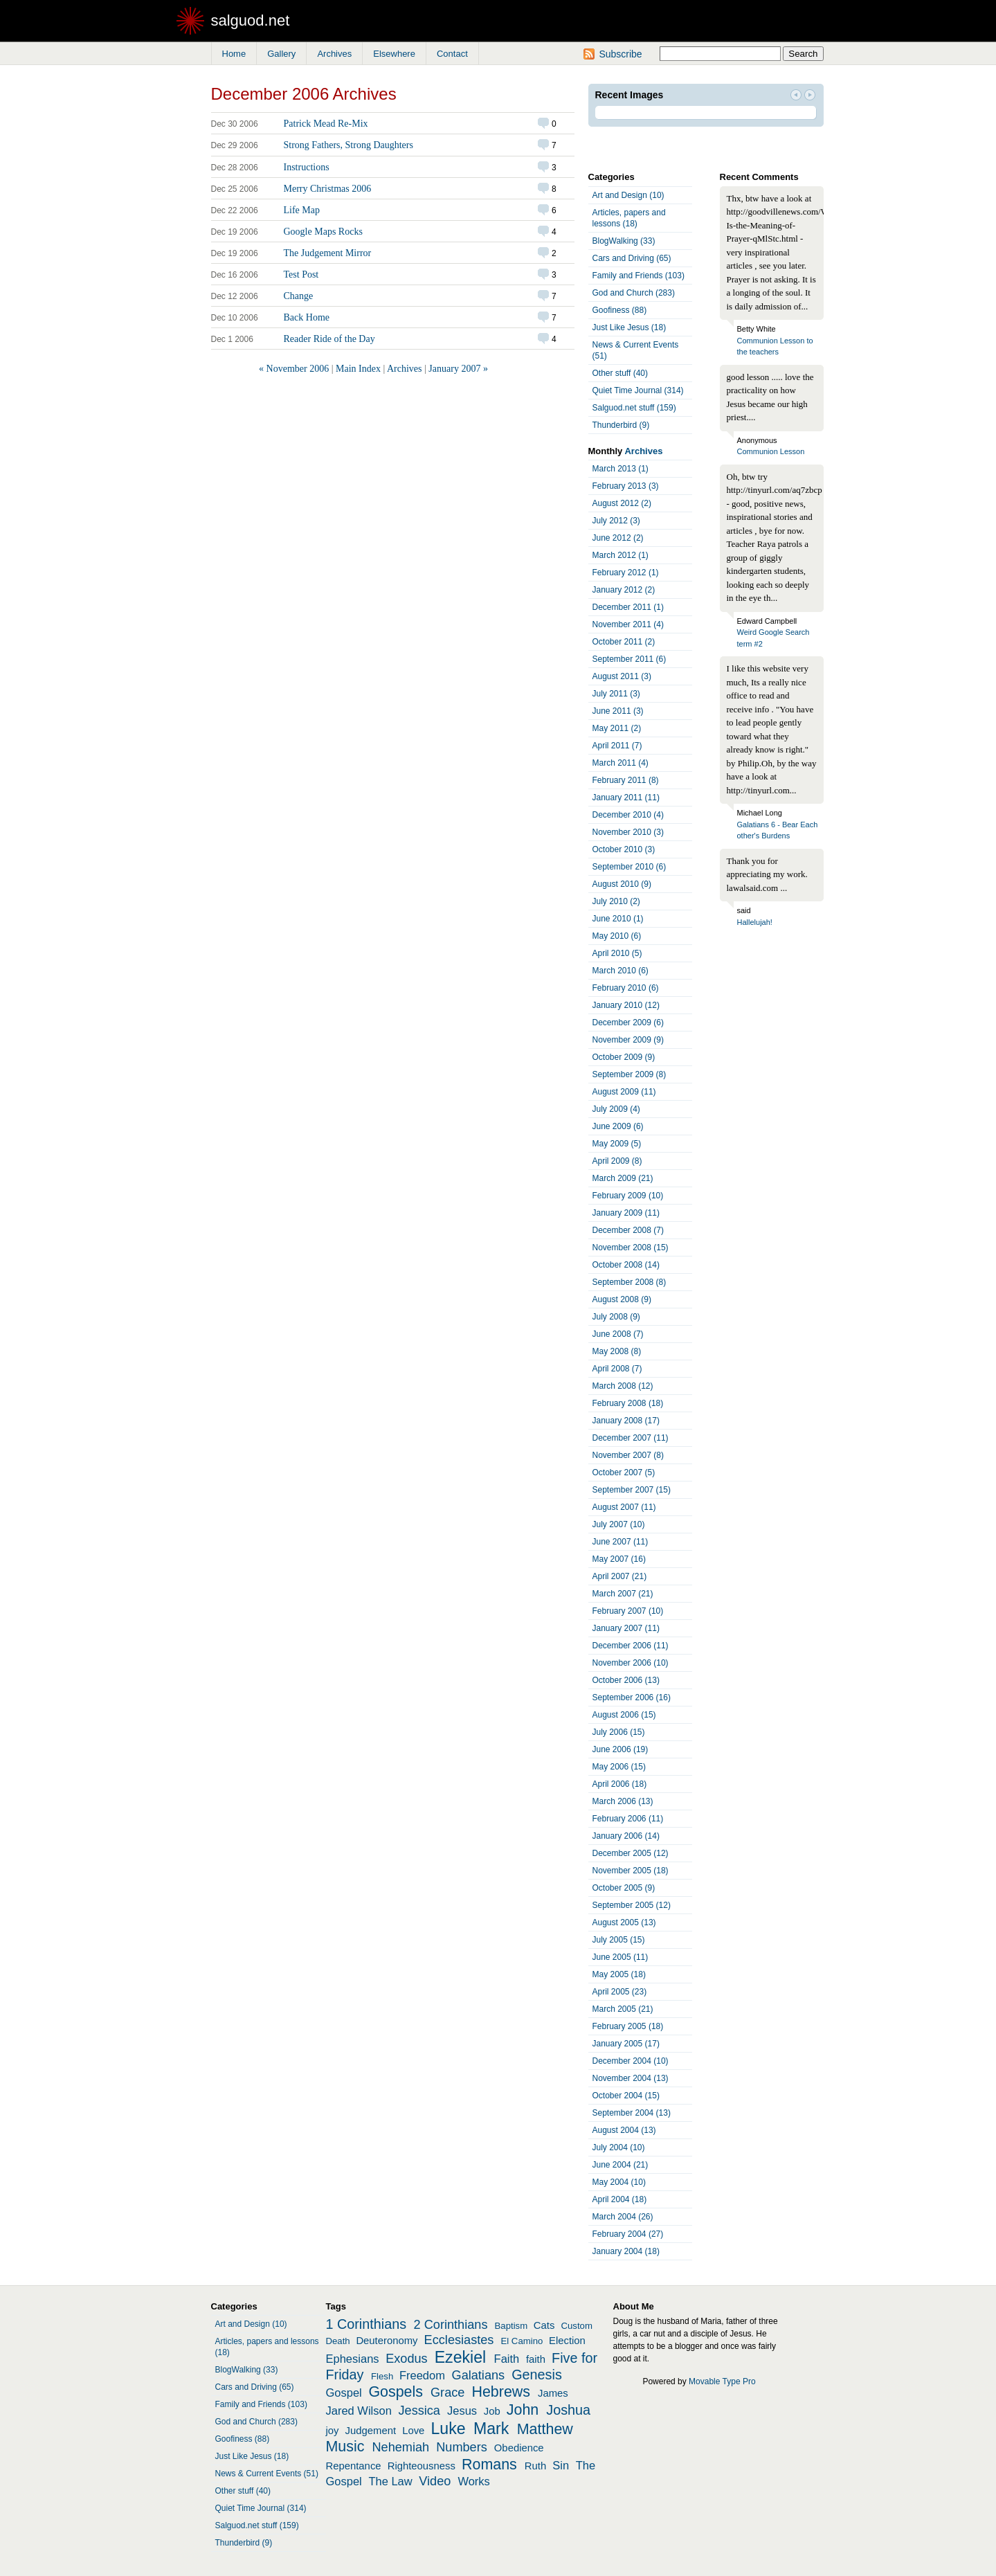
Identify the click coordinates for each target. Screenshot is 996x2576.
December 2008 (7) (628, 1230)
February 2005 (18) (628, 2026)
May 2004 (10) (619, 2182)
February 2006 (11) (628, 1818)
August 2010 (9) (621, 884)
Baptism (511, 2326)
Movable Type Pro (722, 2381)
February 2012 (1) (625, 572)
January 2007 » (458, 368)
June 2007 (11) (620, 1542)
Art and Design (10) (628, 195)
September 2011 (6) (629, 659)
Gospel (344, 2392)
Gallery (281, 53)
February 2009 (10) (628, 1195)
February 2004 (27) (628, 2234)
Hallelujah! (754, 922)
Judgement (370, 2430)
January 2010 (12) (626, 1005)
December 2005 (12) (630, 1853)
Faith (507, 2358)
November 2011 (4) (628, 624)
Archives (334, 53)
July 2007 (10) (618, 1524)
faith (535, 2359)
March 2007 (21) (622, 1593)
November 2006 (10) (630, 1663)
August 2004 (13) (624, 2130)
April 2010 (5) (617, 953)
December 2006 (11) (630, 1645)
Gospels (395, 2392)
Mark (491, 2429)
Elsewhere (394, 53)
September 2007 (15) (631, 1490)
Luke (448, 2429)
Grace (447, 2392)
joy (332, 2430)
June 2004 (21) (620, 2165)
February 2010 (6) (625, 988)
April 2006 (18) (619, 1784)
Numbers (461, 2447)
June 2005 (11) (620, 1957)
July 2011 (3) (616, 694)
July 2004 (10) (618, 2147)
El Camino (521, 2341)
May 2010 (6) (617, 936)
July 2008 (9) (616, 1317)
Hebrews (500, 2392)
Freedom (422, 2375)
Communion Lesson (771, 451)
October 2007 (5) (623, 1472)
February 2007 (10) (628, 1611)
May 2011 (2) (617, 728)
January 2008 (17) (626, 1420)
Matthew (545, 2429)
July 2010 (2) (616, 901)
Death (338, 2341)
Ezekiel (460, 2357)
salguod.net (250, 20)
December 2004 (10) (630, 2061)
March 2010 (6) (620, 970)
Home (234, 53)
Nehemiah (400, 2447)
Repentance (353, 2465)
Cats (544, 2325)
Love (413, 2430)
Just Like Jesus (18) (629, 327)
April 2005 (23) (619, 1992)
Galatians (478, 2375)
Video (435, 2481)
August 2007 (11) (624, 1507)
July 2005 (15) (618, 1940)
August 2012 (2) (621, 503)
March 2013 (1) (620, 469)
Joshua (568, 2409)
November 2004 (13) (630, 2078)
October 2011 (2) (623, 642)
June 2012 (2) (618, 538)
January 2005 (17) (626, 2043)
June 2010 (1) (618, 919)
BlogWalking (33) (623, 241)
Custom (576, 2326)
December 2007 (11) (630, 1438)
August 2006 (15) (624, 1715)
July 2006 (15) (618, 1732)
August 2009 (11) (624, 1092)
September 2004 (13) (631, 2113)
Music (345, 2446)
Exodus (407, 2359)
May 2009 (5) (617, 1144)
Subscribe (620, 54)
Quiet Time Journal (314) (638, 390)
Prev (796, 96)
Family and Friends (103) (638, 275)
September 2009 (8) (629, 1074)
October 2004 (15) (626, 2095)
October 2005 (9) (623, 1888)
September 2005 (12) (631, 1905)
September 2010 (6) (629, 867)
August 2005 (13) (624, 1922)
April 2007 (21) (619, 1576)
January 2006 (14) (626, 1836)
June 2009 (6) (618, 1126)
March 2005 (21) (622, 2009)
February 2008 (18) (628, 1403)
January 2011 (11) (626, 797)
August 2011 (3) (621, 676)
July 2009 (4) (616, 1109)
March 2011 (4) (620, 763)
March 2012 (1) (620, 555)
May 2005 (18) (619, 1974)
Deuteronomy (386, 2340)
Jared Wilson (359, 2410)
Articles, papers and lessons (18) (629, 218)
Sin (560, 2465)
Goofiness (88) (619, 310)
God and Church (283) (633, 293)
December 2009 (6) (628, 1022)
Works (473, 2481)
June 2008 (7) (618, 1334)
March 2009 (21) (622, 1178)
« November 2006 (294, 368)
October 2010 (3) (623, 849)
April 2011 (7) (617, 745)
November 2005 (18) (630, 1870)
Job (492, 2411)
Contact (452, 53)
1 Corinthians (366, 2324)
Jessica (419, 2410)
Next (810, 96)
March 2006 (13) (622, 1801)
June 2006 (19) (620, 1749)
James (553, 2393)
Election (567, 2340)
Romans (489, 2464)
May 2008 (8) (617, 1351)
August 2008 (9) (621, 1299)
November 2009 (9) (628, 1040)
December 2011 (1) (628, 607)
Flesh (382, 2376)
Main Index (358, 368)
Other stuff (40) (620, 373)
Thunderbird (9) (621, 425)
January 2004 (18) (626, 2251)
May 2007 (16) (619, 1559)
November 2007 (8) (628, 1455)
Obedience (519, 2447)
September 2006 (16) (631, 1697)
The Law (390, 2481)
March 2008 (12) (622, 1386)
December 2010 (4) (628, 815)
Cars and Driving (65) (631, 258)
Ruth (535, 2465)
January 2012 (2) (623, 590)
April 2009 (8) (617, 1161)
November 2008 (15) (630, 1247)
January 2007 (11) (626, 1628)
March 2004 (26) (622, 2217)
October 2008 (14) (626, 1265)
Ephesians (352, 2358)
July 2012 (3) (616, 520)
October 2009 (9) (623, 1057)
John (523, 2410)
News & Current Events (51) (635, 350)
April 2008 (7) (617, 1368)
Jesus (462, 2410)
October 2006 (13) (626, 1680)
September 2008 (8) (629, 1282)
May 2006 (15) (619, 1767)
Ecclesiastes (459, 2340)
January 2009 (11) (626, 1213)
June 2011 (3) (618, 711)
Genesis (536, 2374)
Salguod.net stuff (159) (634, 408)
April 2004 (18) (619, 2199)
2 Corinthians (451, 2325)
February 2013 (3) (625, 486)
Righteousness (421, 2465)
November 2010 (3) (628, 832)
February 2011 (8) (625, 780)
